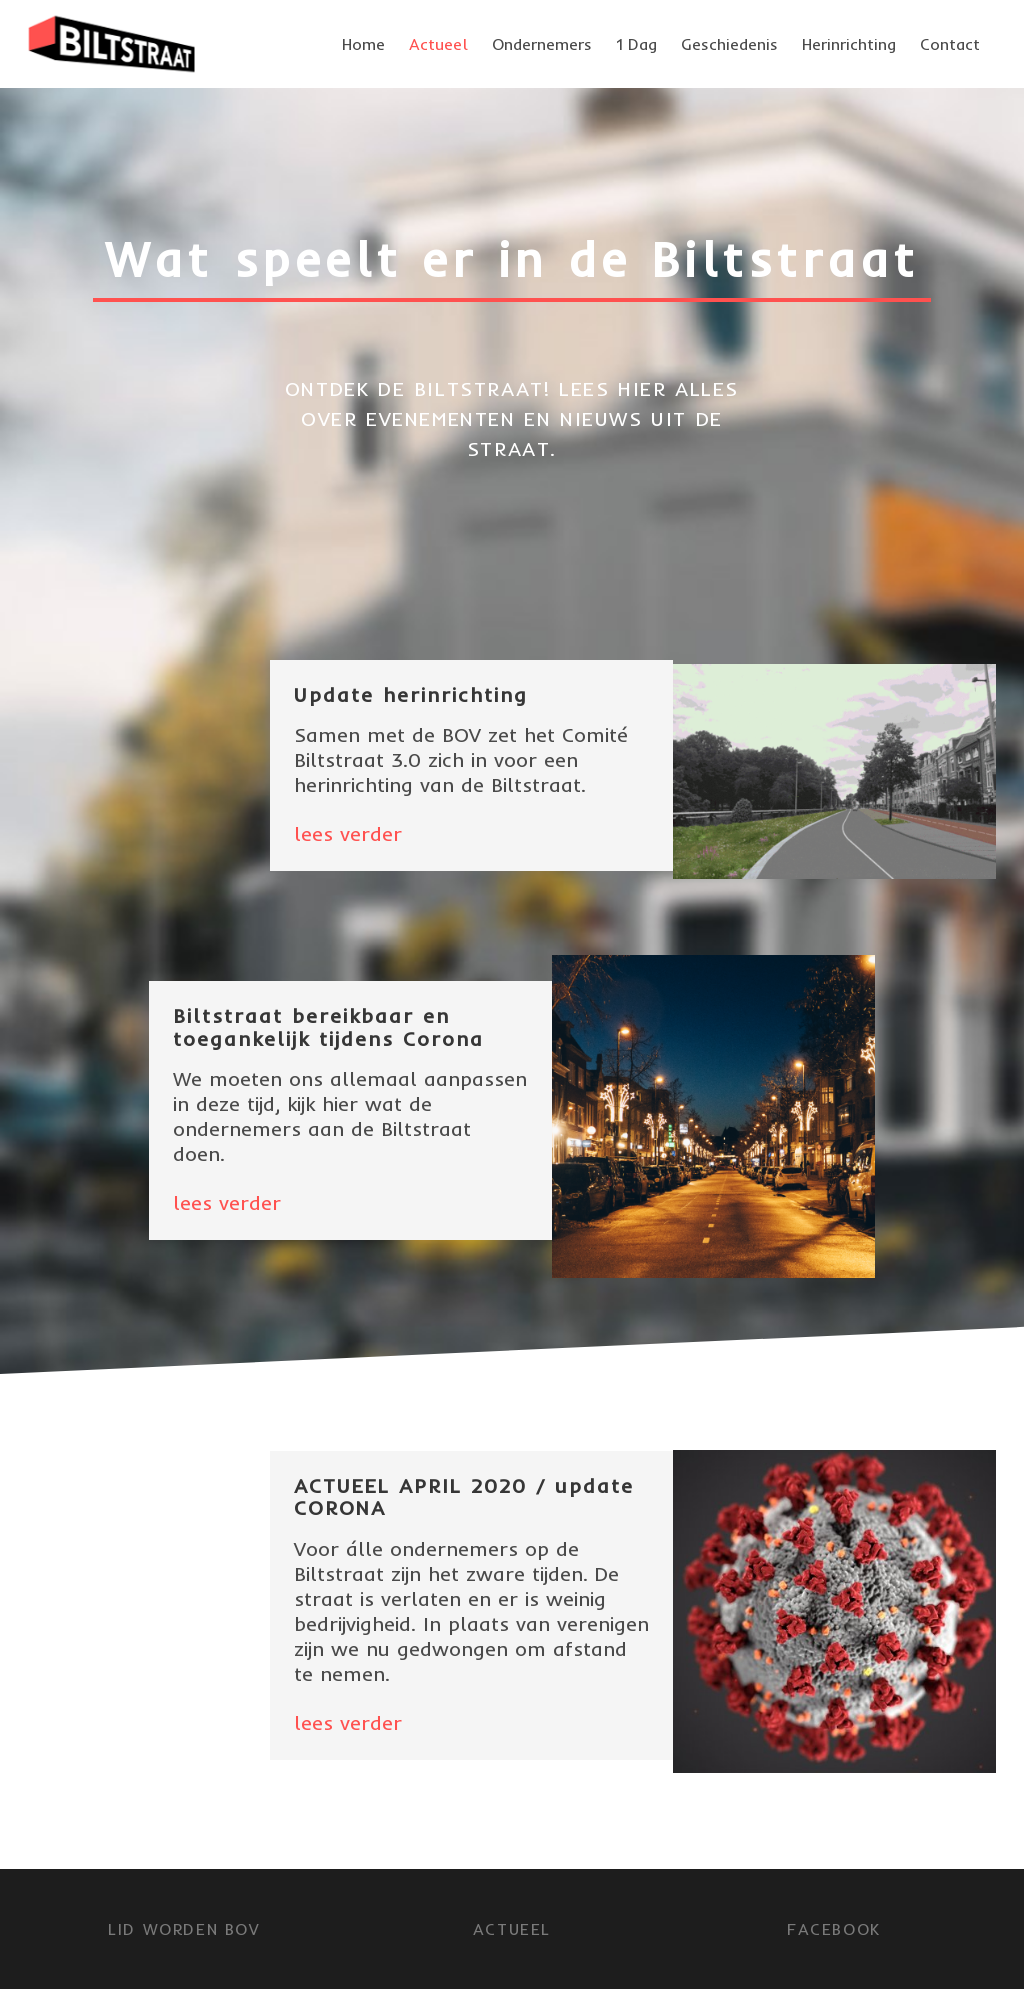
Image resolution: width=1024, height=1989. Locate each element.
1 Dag (636, 44)
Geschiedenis (729, 44)
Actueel (438, 44)
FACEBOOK (834, 1929)
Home (363, 44)
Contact (950, 44)
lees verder (348, 833)
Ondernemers (542, 44)
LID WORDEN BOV (183, 1929)
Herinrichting (849, 44)
